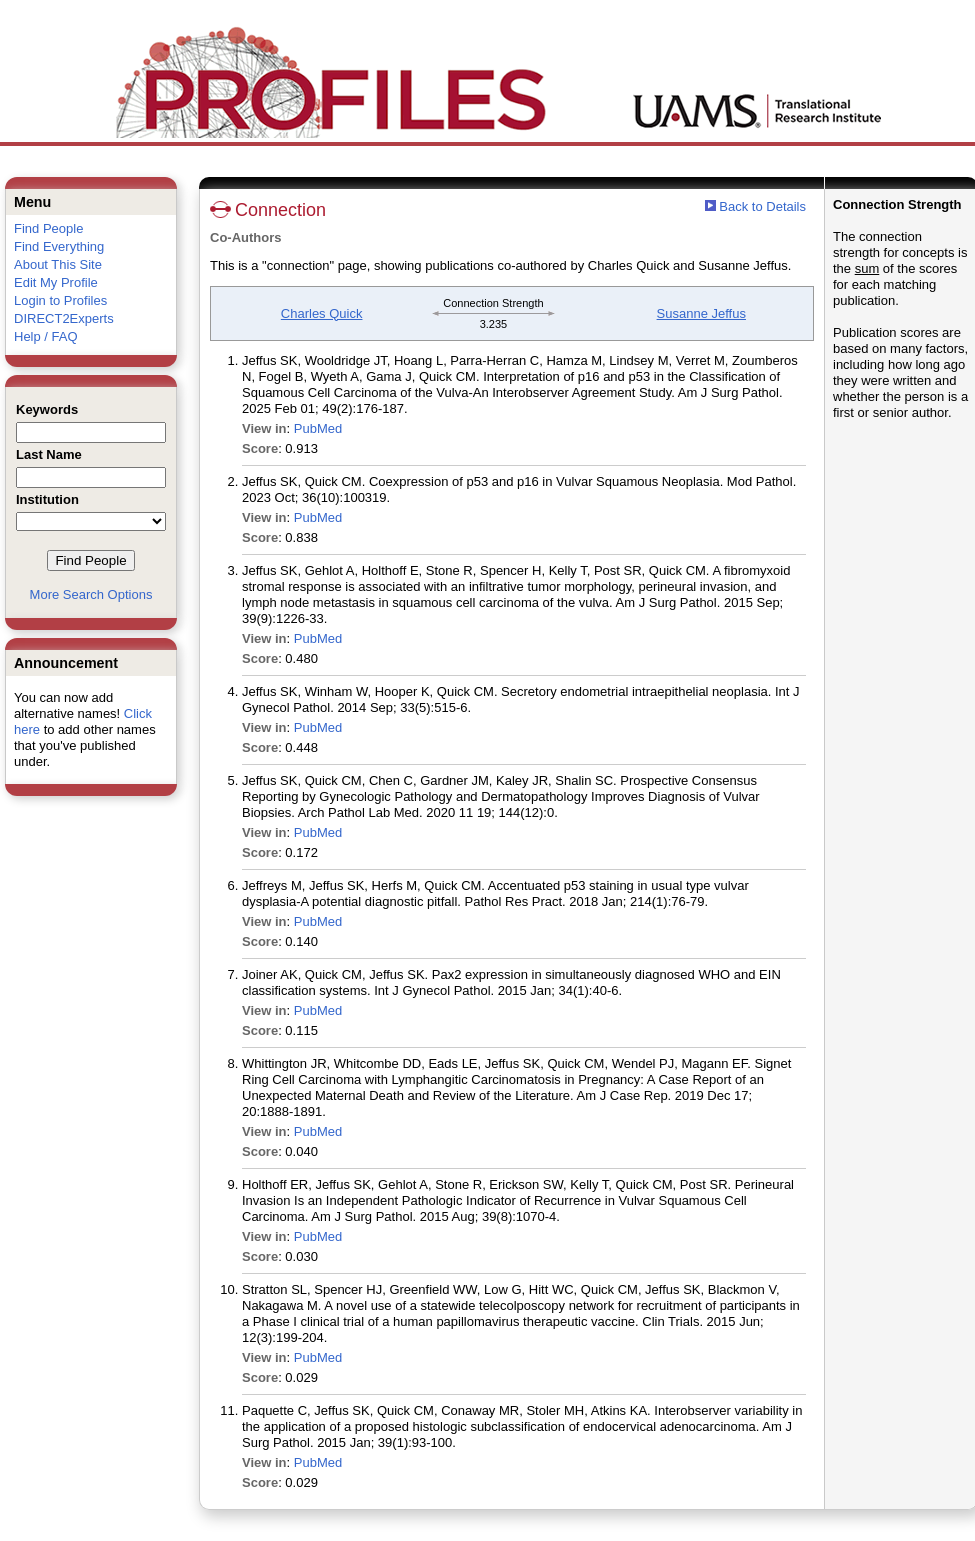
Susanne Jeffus (701, 313)
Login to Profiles (60, 300)
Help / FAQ (46, 336)
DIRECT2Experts (64, 318)
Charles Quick (322, 313)
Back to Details (762, 206)
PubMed (318, 428)
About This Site (58, 264)
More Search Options (91, 594)
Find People (48, 228)
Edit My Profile (56, 282)
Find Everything (59, 246)
